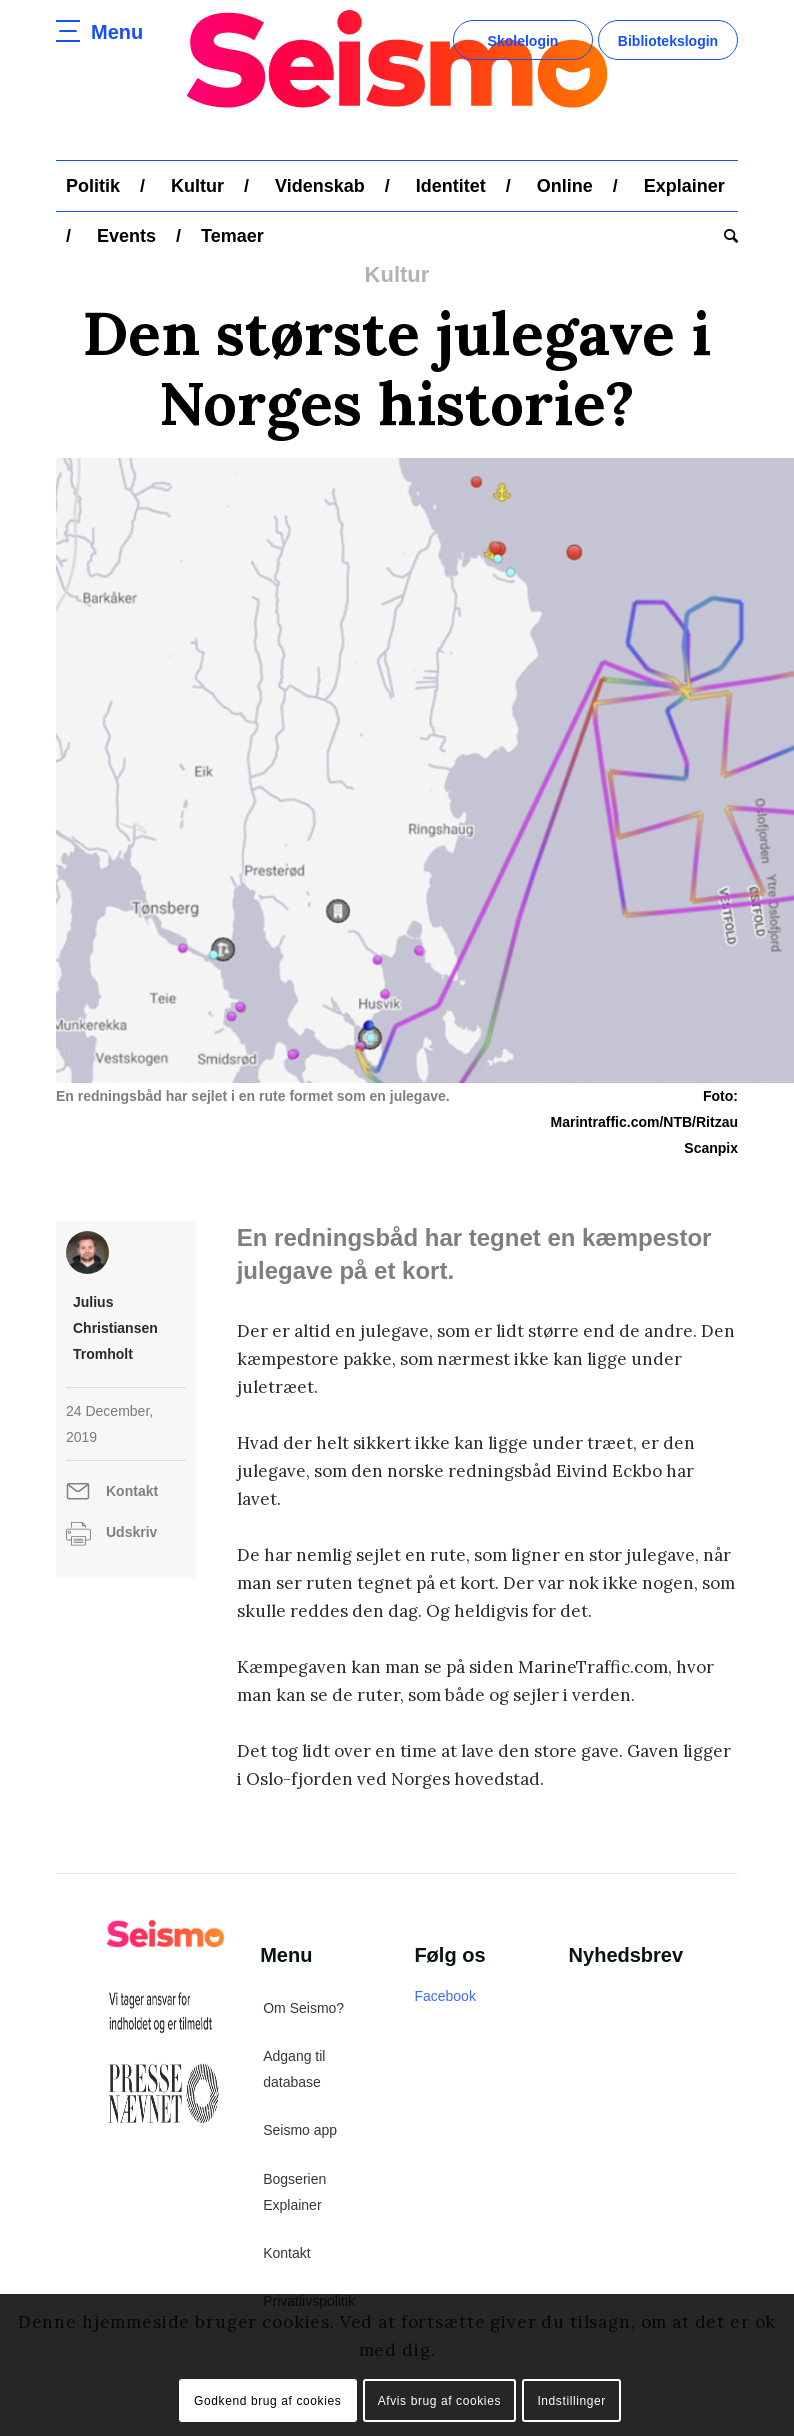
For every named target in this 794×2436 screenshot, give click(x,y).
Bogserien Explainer (294, 2192)
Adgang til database (294, 2069)
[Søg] (726, 236)
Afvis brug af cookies (439, 2401)
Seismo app (300, 2130)
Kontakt (132, 1491)
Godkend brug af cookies (267, 2401)
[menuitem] (93, 186)
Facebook (444, 1996)
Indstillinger (571, 2401)
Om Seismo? (303, 2008)
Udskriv (131, 1532)
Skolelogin (523, 41)
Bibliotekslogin (668, 41)
